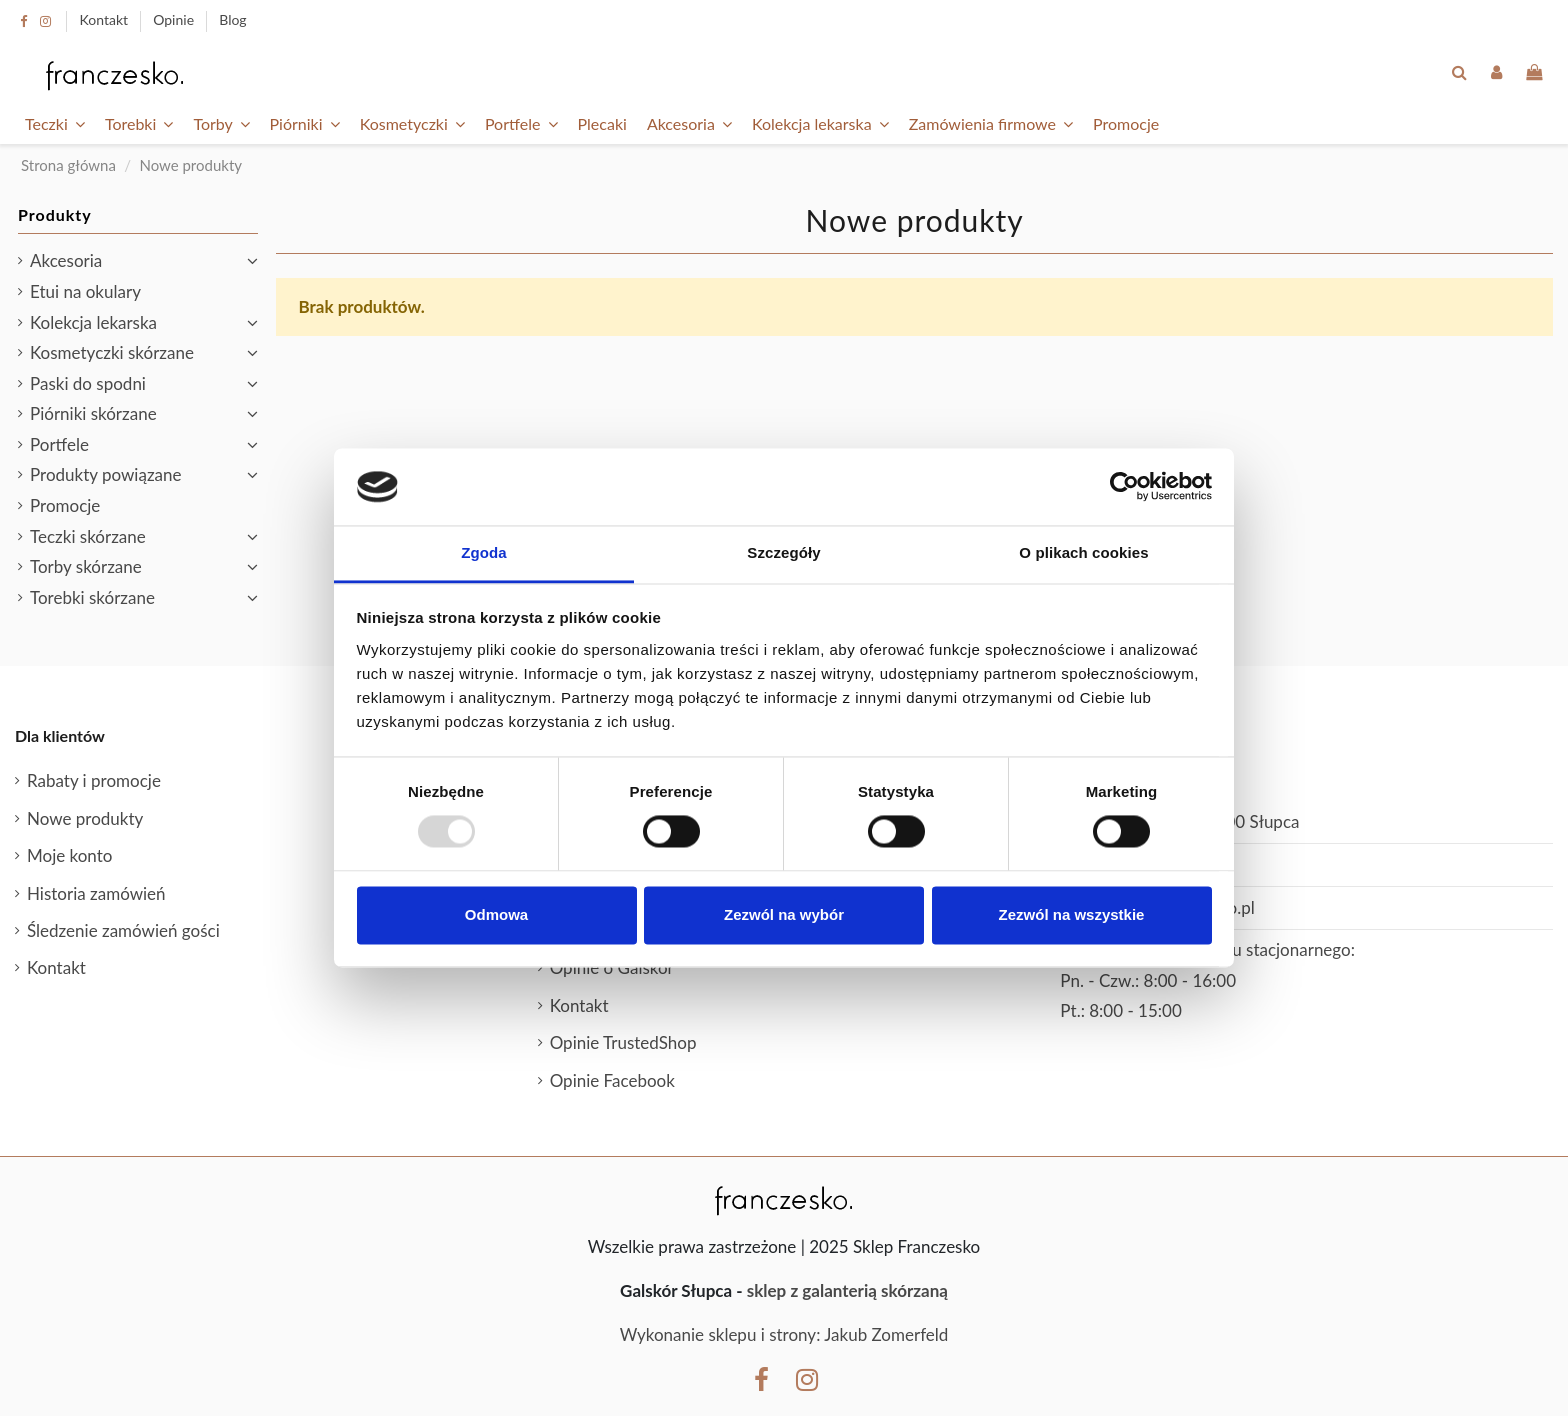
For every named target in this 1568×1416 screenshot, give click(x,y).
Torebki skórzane (92, 597)
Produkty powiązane (105, 474)
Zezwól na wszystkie (1072, 914)
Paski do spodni (88, 383)
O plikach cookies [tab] (1083, 552)
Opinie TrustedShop (623, 1042)
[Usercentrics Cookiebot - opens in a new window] (1124, 487)
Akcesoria (66, 260)
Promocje (65, 505)
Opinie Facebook (612, 1080)
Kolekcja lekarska (93, 322)
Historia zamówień (96, 893)
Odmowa (496, 914)
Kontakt (106, 19)
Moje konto (69, 855)
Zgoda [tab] (484, 552)
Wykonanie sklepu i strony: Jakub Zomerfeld (784, 1334)
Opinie (175, 19)
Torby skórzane (86, 566)
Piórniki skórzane (93, 413)
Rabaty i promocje (94, 780)
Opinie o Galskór (612, 967)
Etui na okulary (85, 291)
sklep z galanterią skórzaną (847, 1290)
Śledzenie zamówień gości (123, 930)
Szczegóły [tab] (783, 552)
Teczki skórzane (88, 536)
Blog (232, 19)
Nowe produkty (85, 818)
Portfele (59, 444)
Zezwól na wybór (784, 914)
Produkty (55, 214)
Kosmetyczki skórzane (112, 352)
